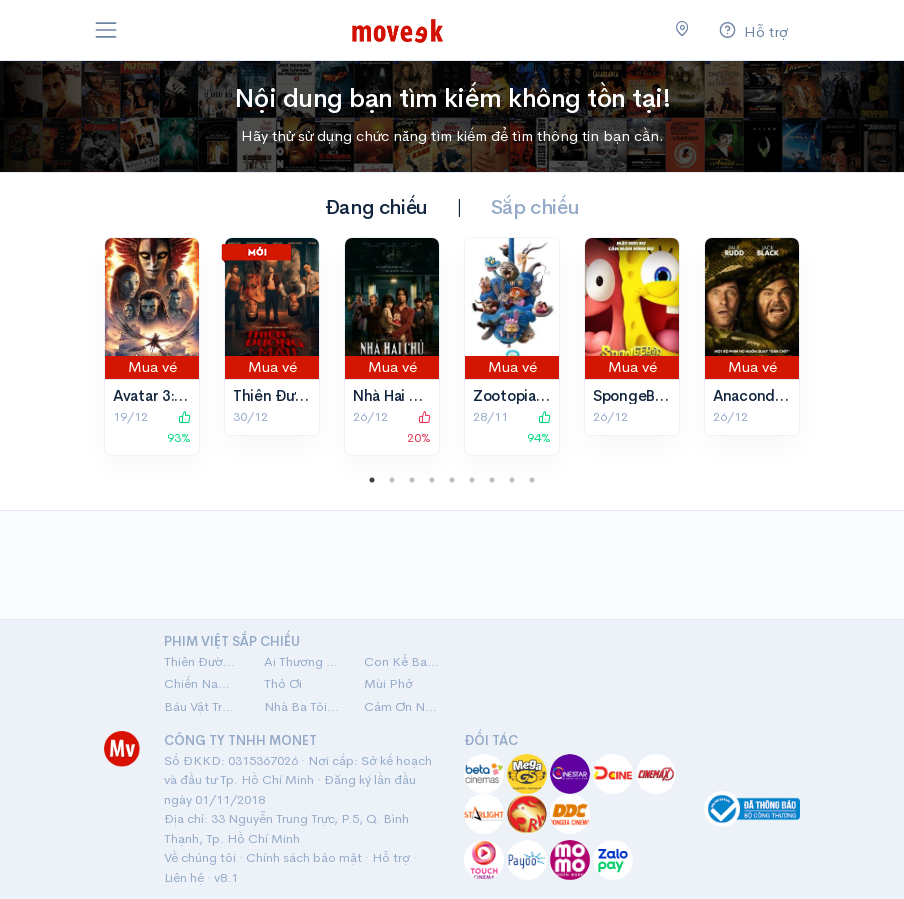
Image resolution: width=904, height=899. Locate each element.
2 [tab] (392, 480)
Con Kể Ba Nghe (402, 661)
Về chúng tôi (200, 857)
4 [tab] (432, 480)
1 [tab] (372, 480)
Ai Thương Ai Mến (302, 661)
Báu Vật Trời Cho (202, 706)
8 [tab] (512, 480)
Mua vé (152, 366)
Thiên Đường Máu (295, 395)
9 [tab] (532, 480)
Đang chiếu (376, 207)
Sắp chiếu (535, 207)
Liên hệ (184, 877)
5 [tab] (452, 480)
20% (419, 428)
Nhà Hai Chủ (395, 395)
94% (539, 428)
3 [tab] (412, 480)
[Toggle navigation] (106, 30)
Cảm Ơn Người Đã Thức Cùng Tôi (402, 706)
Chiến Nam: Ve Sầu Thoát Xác (202, 683)
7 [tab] (492, 480)
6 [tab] (472, 480)
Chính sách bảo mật (304, 857)
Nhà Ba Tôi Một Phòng (302, 706)
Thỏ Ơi (283, 683)
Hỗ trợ (391, 857)
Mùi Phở (388, 683)
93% (179, 428)
